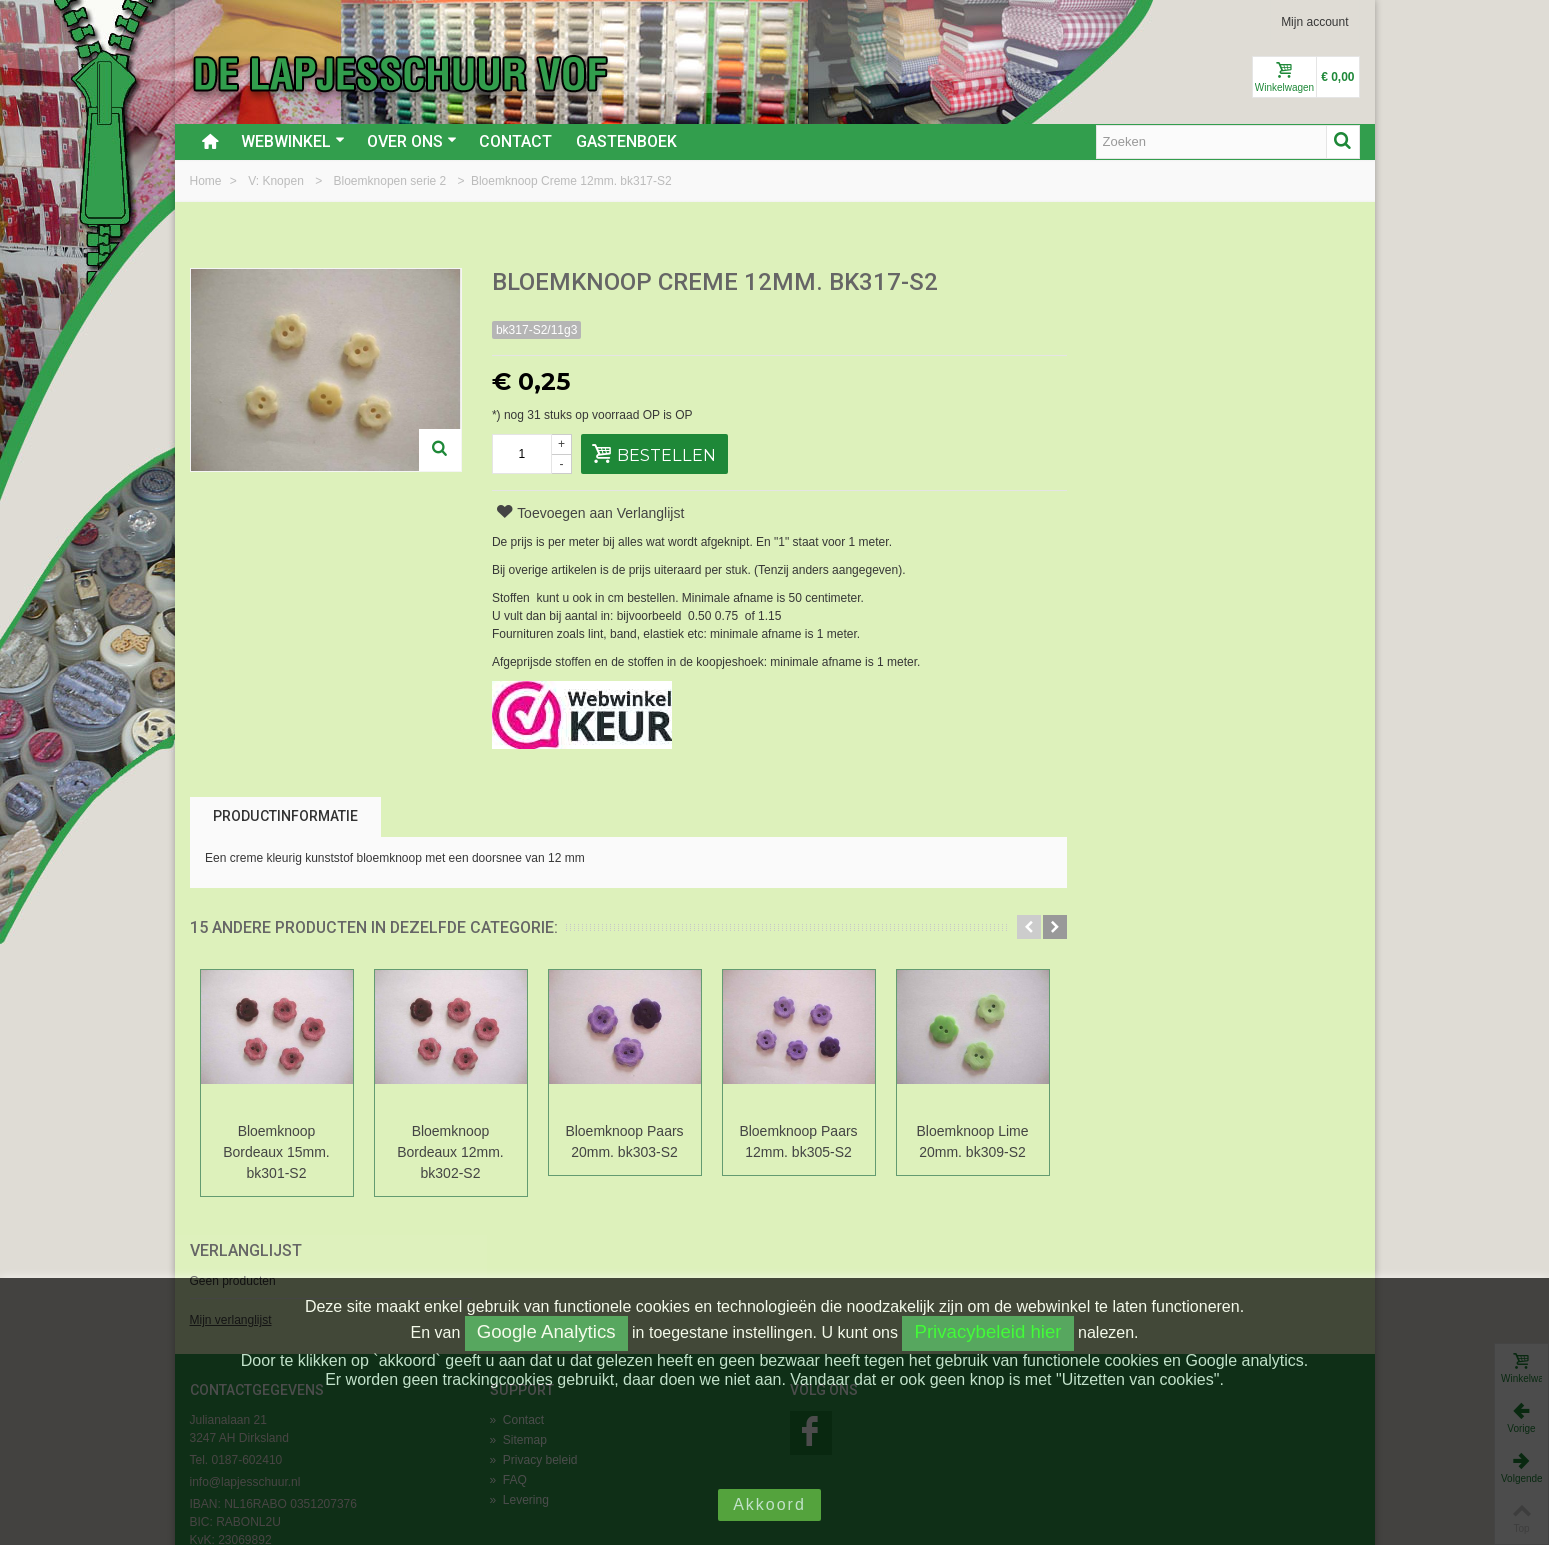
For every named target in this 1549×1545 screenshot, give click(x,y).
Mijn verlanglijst (1131, 353)
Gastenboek (626, 141)
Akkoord (769, 1504)
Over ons (412, 141)
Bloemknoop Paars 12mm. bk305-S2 (798, 1141)
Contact (515, 141)
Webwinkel (293, 141)
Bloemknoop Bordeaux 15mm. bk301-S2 (276, 1152)
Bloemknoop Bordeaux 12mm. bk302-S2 (450, 1152)
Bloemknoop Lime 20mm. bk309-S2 (973, 1141)
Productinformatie (285, 816)
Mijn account (1314, 22)
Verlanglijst (1146, 283)
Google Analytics (546, 1331)
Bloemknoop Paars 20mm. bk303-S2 (624, 1141)
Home (207, 181)
